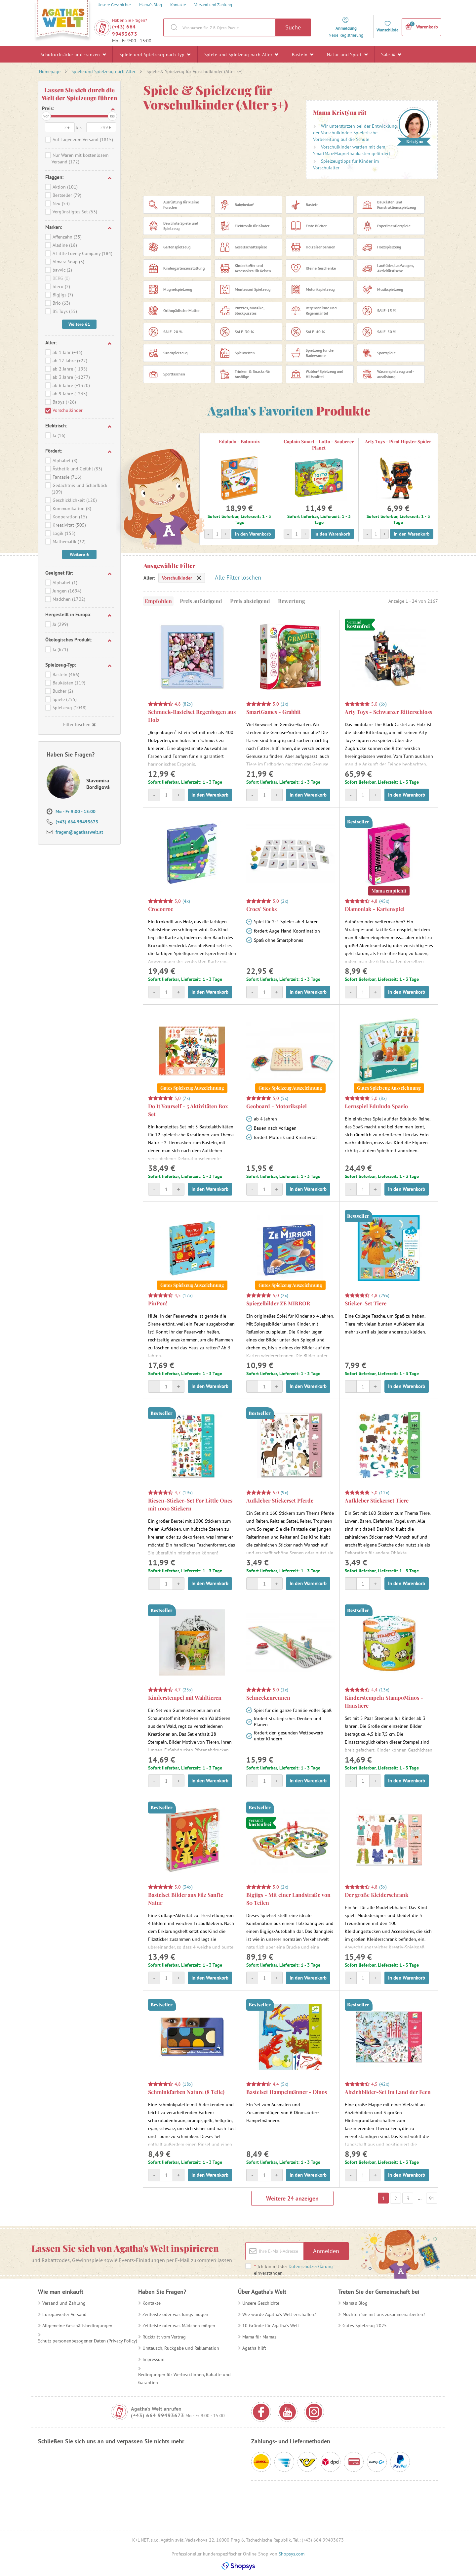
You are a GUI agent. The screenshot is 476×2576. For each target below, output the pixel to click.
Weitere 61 (79, 324)
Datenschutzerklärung (311, 2266)
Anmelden (326, 2251)
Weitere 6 (79, 554)
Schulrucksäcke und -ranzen (73, 54)
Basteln (303, 54)
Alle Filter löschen (238, 577)
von (46, 115)
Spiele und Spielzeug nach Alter (241, 54)
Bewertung (291, 600)
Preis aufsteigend (201, 600)
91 (431, 2198)
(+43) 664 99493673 (124, 30)
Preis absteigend (250, 600)
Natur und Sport (347, 54)
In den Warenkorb (253, 534)
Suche (293, 27)
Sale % (391, 54)
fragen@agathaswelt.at (79, 832)
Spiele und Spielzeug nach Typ (154, 54)
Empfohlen (158, 600)
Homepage (49, 71)
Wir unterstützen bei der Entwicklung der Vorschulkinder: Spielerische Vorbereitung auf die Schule (355, 132)
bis (112, 115)
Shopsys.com (291, 2554)
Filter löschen (79, 724)
